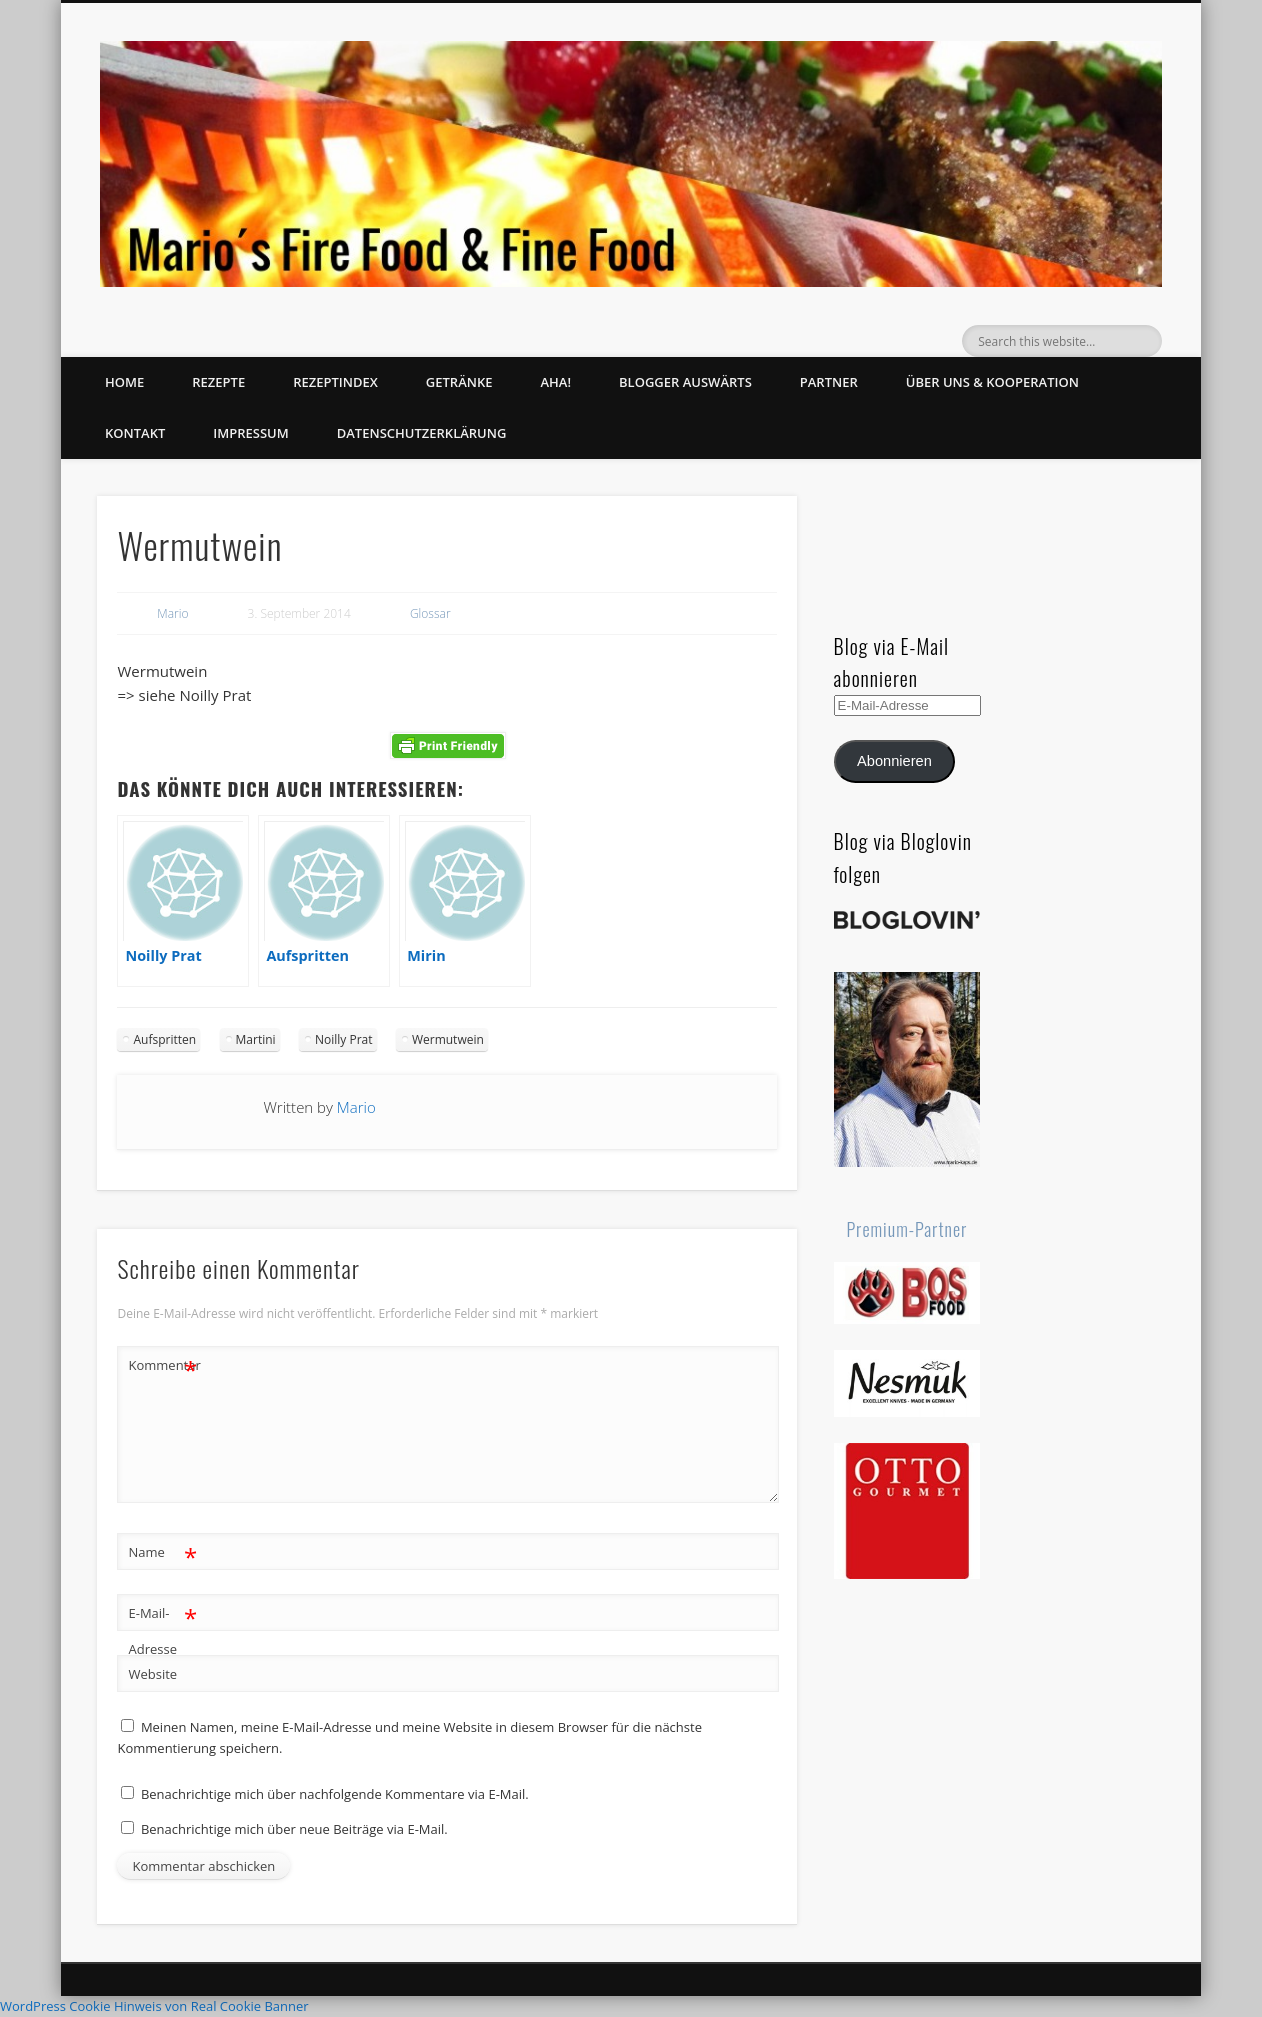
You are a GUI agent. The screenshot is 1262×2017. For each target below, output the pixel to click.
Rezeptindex (335, 382)
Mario (172, 613)
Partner (829, 382)
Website (152, 1674)
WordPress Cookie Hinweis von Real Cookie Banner (154, 2006)
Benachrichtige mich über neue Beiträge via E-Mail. (294, 1829)
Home (124, 382)
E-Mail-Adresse (162, 1627)
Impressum (250, 433)
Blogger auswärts (685, 382)
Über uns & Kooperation (992, 382)
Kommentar (163, 1365)
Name (162, 1552)
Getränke (459, 382)
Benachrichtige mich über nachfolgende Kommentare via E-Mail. (335, 1794)
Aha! (555, 382)
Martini (256, 1039)
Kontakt (135, 433)
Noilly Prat (344, 1039)
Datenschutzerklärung (422, 433)
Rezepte (218, 382)
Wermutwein (448, 1039)
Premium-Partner (907, 1229)
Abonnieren (894, 761)
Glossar (430, 613)
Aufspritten (164, 1039)
